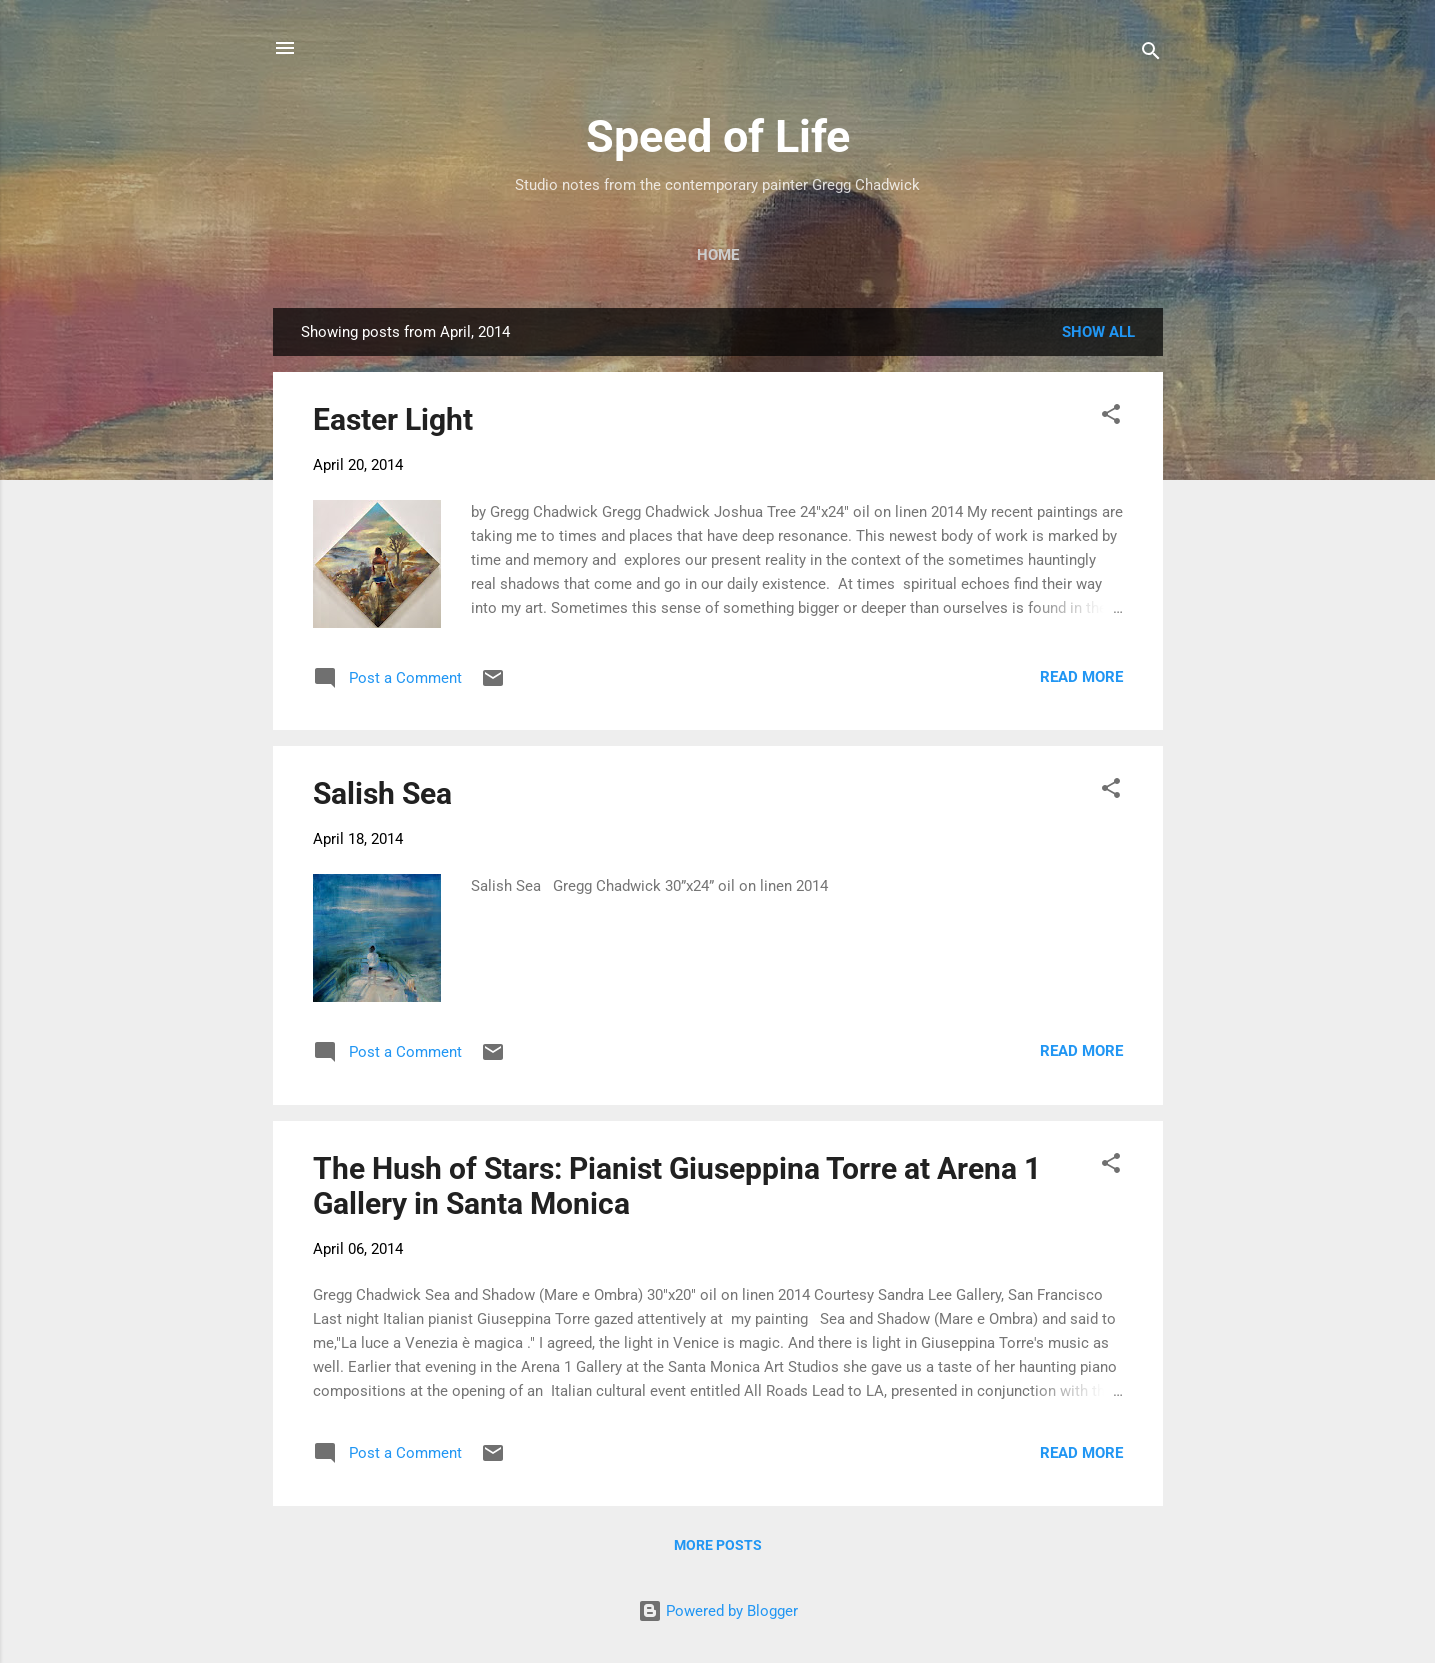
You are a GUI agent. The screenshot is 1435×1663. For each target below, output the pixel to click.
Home (718, 255)
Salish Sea (382, 793)
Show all (1098, 332)
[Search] (1151, 54)
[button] (1111, 417)
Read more (1081, 677)
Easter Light (393, 419)
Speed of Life (718, 136)
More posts (718, 1545)
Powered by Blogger (718, 1611)
